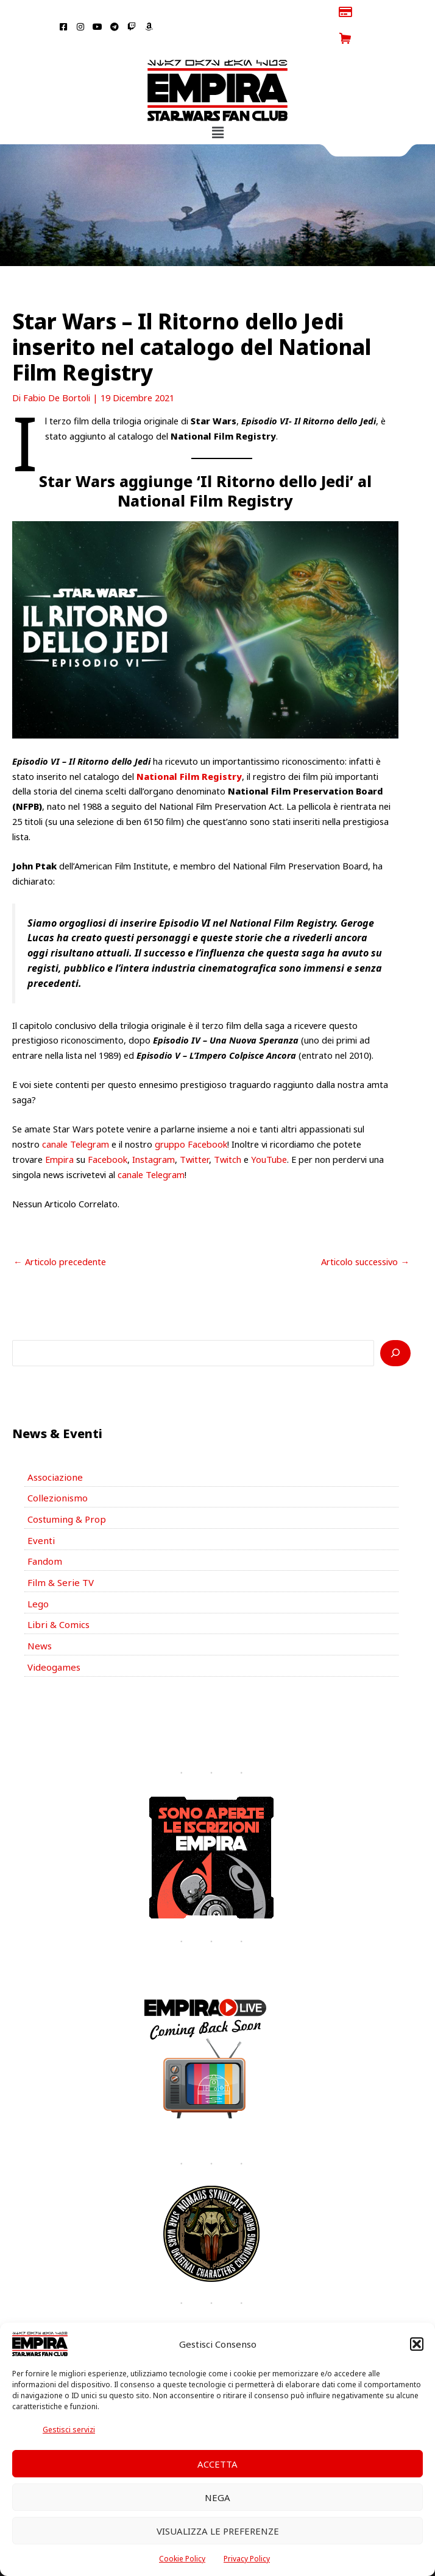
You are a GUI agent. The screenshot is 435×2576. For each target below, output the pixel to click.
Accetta (217, 2464)
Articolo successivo (365, 1235)
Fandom (44, 1532)
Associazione (53, 1450)
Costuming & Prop (65, 1491)
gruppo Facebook (191, 1118)
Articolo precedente (59, 1235)
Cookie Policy (182, 2558)
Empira (59, 1133)
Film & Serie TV (58, 1552)
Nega (217, 2497)
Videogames (52, 1635)
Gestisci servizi (69, 2429)
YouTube (269, 1133)
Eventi (39, 1512)
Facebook (107, 1133)
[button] (417, 2344)
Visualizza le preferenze (218, 2531)
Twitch (227, 1133)
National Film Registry (189, 749)
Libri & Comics (56, 1594)
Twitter (194, 1133)
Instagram (153, 1133)
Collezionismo (55, 1470)
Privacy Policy (247, 2558)
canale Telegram (75, 1118)
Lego (37, 1573)
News (38, 1615)
